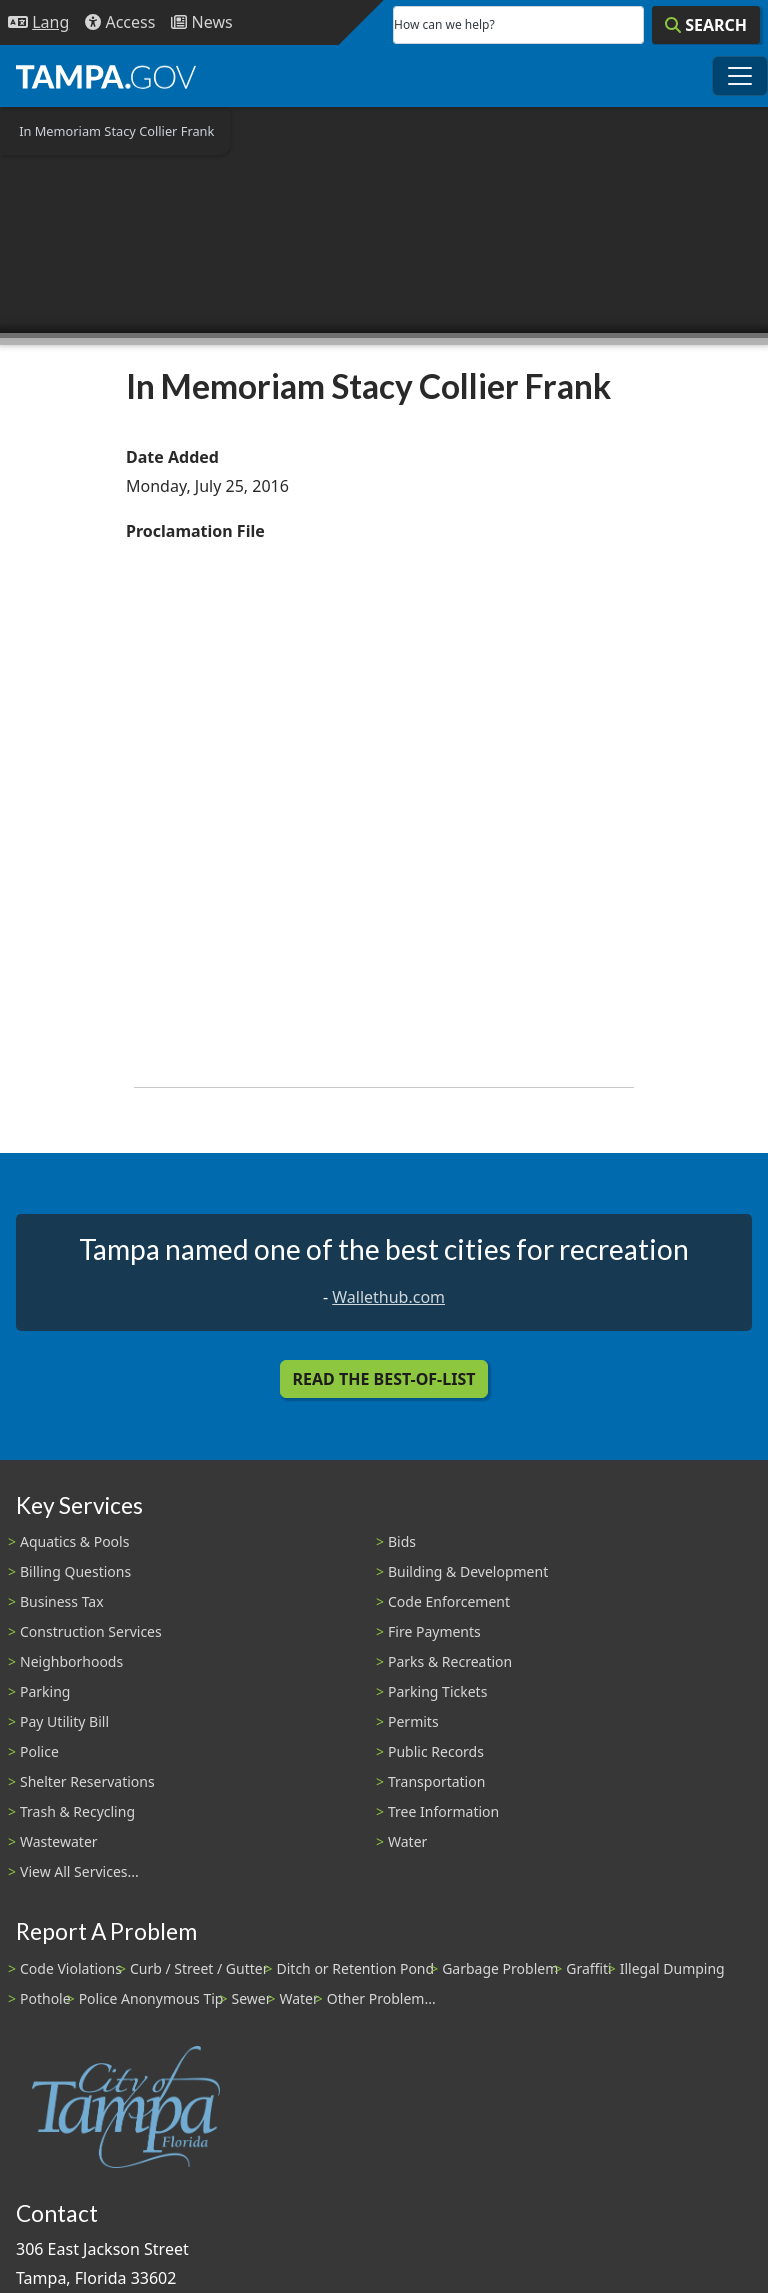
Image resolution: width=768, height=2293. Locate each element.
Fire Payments (434, 1631)
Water (407, 1841)
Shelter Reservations (87, 1781)
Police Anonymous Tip (151, 1998)
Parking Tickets (437, 1691)
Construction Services (91, 1631)
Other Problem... (381, 1998)
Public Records (436, 1751)
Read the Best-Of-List (384, 1379)
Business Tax (62, 1601)
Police (39, 1751)
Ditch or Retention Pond (356, 1968)
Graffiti (588, 1968)
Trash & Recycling (77, 1811)
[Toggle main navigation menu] (740, 76)
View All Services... (79, 1871)
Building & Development (468, 1571)
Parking (45, 1691)
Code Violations (71, 1968)
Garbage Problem (500, 1968)
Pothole (45, 1998)
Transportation (436, 1781)
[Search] (706, 25)
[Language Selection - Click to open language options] (38, 22)
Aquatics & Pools (74, 1541)
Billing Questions (75, 1571)
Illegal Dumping (672, 1968)
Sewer (251, 1998)
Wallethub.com (388, 1297)
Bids (402, 1541)
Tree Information (443, 1811)
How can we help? (444, 24)
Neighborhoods (71, 1661)
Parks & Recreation (450, 1661)
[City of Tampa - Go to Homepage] (106, 76)
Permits (413, 1721)
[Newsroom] (201, 22)
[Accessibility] (120, 22)
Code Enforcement (449, 1601)
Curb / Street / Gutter (199, 1968)
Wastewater (59, 1841)
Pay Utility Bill (64, 1721)
